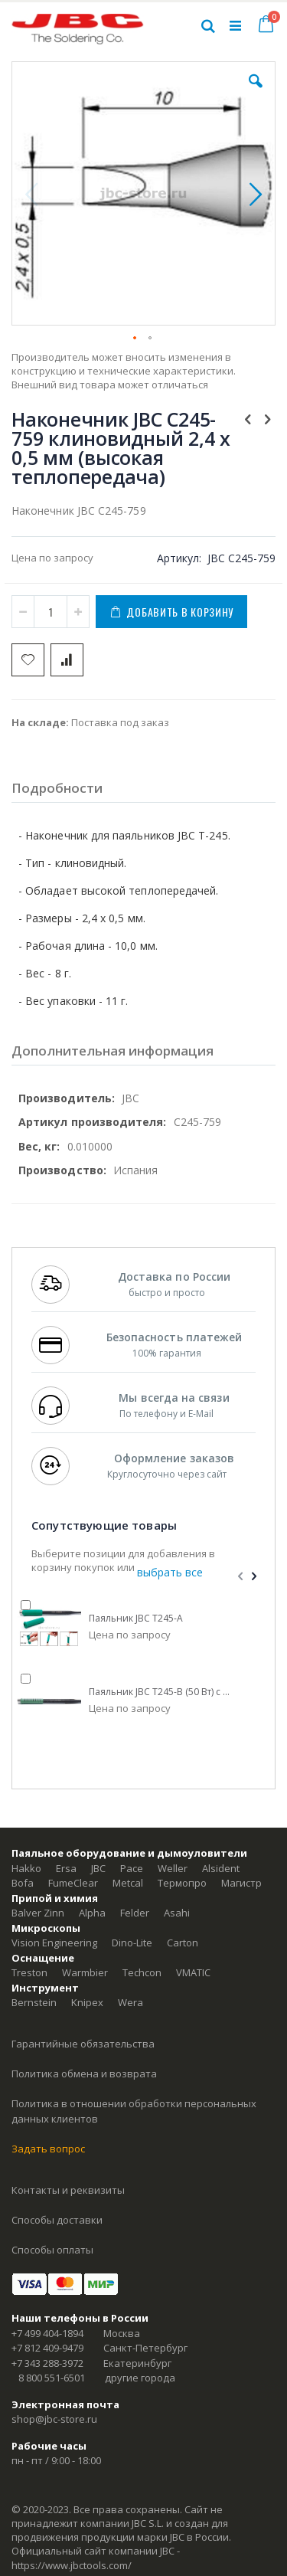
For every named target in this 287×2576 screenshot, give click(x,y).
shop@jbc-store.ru (54, 2419)
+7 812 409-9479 (47, 2348)
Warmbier (85, 1972)
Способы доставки (57, 2220)
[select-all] (170, 1572)
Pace (131, 1868)
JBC (98, 1868)
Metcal (128, 1883)
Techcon (141, 1972)
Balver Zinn (37, 1913)
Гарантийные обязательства (83, 2044)
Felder (134, 1913)
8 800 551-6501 (51, 2378)
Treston (29, 1972)
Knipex (87, 2002)
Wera (130, 2002)
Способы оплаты (52, 2250)
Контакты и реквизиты (68, 2190)
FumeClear (73, 1883)
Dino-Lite (132, 1942)
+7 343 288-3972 (47, 2363)
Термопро (182, 1883)
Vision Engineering (54, 1942)
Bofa (22, 1883)
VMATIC (193, 1972)
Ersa (66, 1868)
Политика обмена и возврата (84, 2073)
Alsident (221, 1868)
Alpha (92, 1913)
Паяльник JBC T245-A (136, 1618)
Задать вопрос (48, 2148)
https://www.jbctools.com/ (71, 2565)
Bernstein (34, 2002)
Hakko (26, 1868)
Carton (182, 1942)
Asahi (177, 1913)
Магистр (241, 1883)
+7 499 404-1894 (47, 2333)
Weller (173, 1868)
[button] (255, 92)
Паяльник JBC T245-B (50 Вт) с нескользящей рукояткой (161, 1692)
